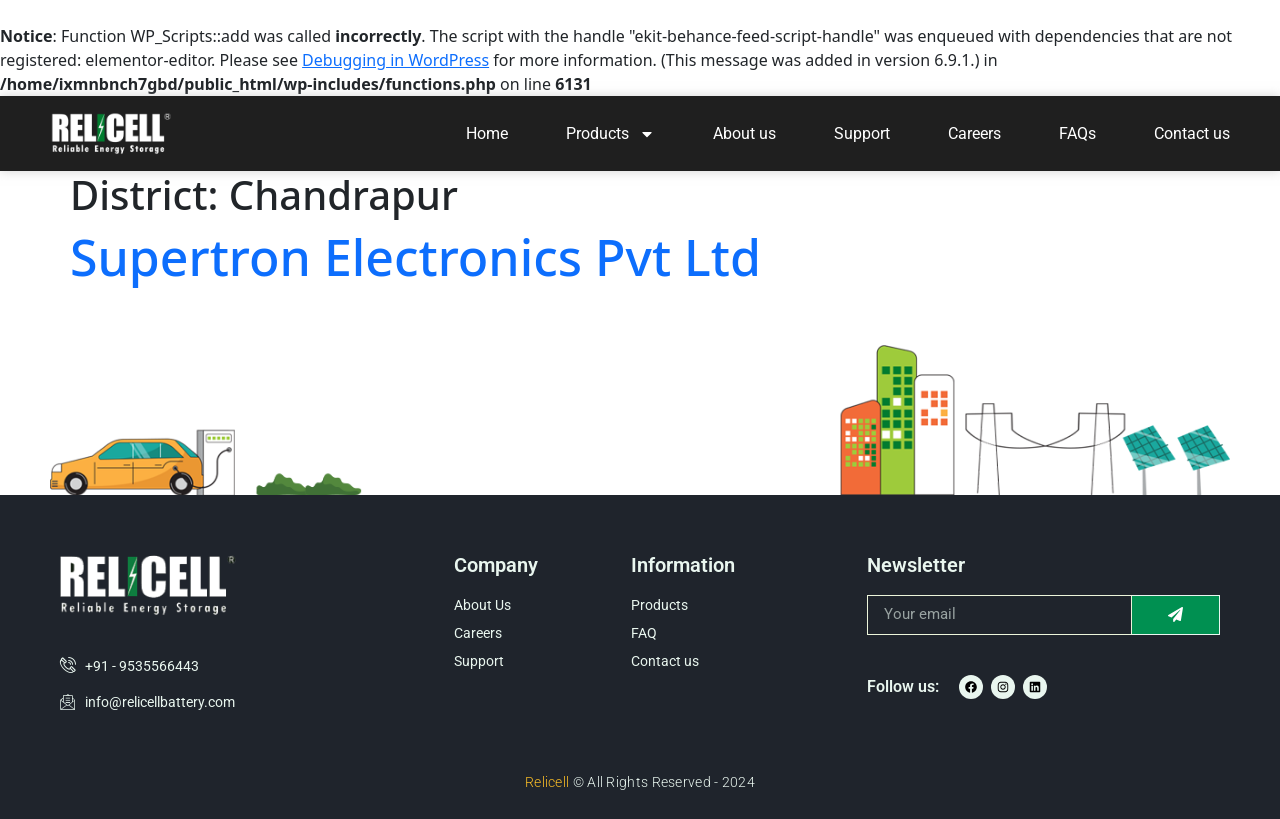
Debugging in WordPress (395, 60)
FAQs (1077, 133)
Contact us (1192, 133)
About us (744, 133)
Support (862, 133)
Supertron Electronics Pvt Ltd (415, 257)
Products (610, 134)
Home (487, 133)
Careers (974, 133)
